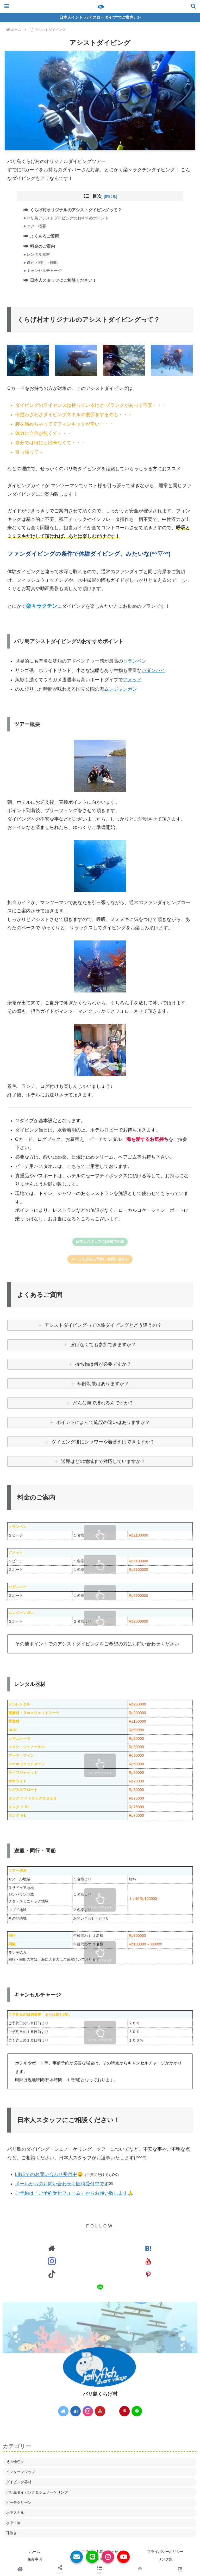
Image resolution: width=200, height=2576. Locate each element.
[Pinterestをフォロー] (148, 2274)
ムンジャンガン (120, 689)
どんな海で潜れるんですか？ (103, 1403)
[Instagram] (108, 2557)
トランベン (134, 661)
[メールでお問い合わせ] (76, 2557)
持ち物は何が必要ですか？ (103, 1364)
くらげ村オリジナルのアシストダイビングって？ (76, 209)
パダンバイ (153, 670)
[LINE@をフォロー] (100, 2287)
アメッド (132, 680)
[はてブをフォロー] (148, 2248)
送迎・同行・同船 (42, 262)
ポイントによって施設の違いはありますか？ (103, 1422)
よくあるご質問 (44, 236)
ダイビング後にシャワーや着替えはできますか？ (103, 1442)
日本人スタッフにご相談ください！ (63, 280)
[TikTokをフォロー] (52, 2274)
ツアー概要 (37, 226)
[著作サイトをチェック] (52, 2248)
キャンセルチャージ (44, 271)
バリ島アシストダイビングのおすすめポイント (68, 218)
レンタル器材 (39, 254)
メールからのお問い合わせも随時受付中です (62, 2184)
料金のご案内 (42, 246)
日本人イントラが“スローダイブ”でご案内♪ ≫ (100, 17)
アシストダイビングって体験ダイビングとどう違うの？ (103, 1325)
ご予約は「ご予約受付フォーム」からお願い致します (71, 2193)
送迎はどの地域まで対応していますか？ (103, 1461)
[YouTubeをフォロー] (148, 2261)
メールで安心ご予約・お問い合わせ (100, 1259)
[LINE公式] (92, 2557)
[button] (100, 2569)
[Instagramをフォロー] (52, 2261)
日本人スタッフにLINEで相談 (100, 1242)
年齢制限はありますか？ (103, 1384)
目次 (97, 196)
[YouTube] (123, 2557)
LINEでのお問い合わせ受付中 (46, 2174)
